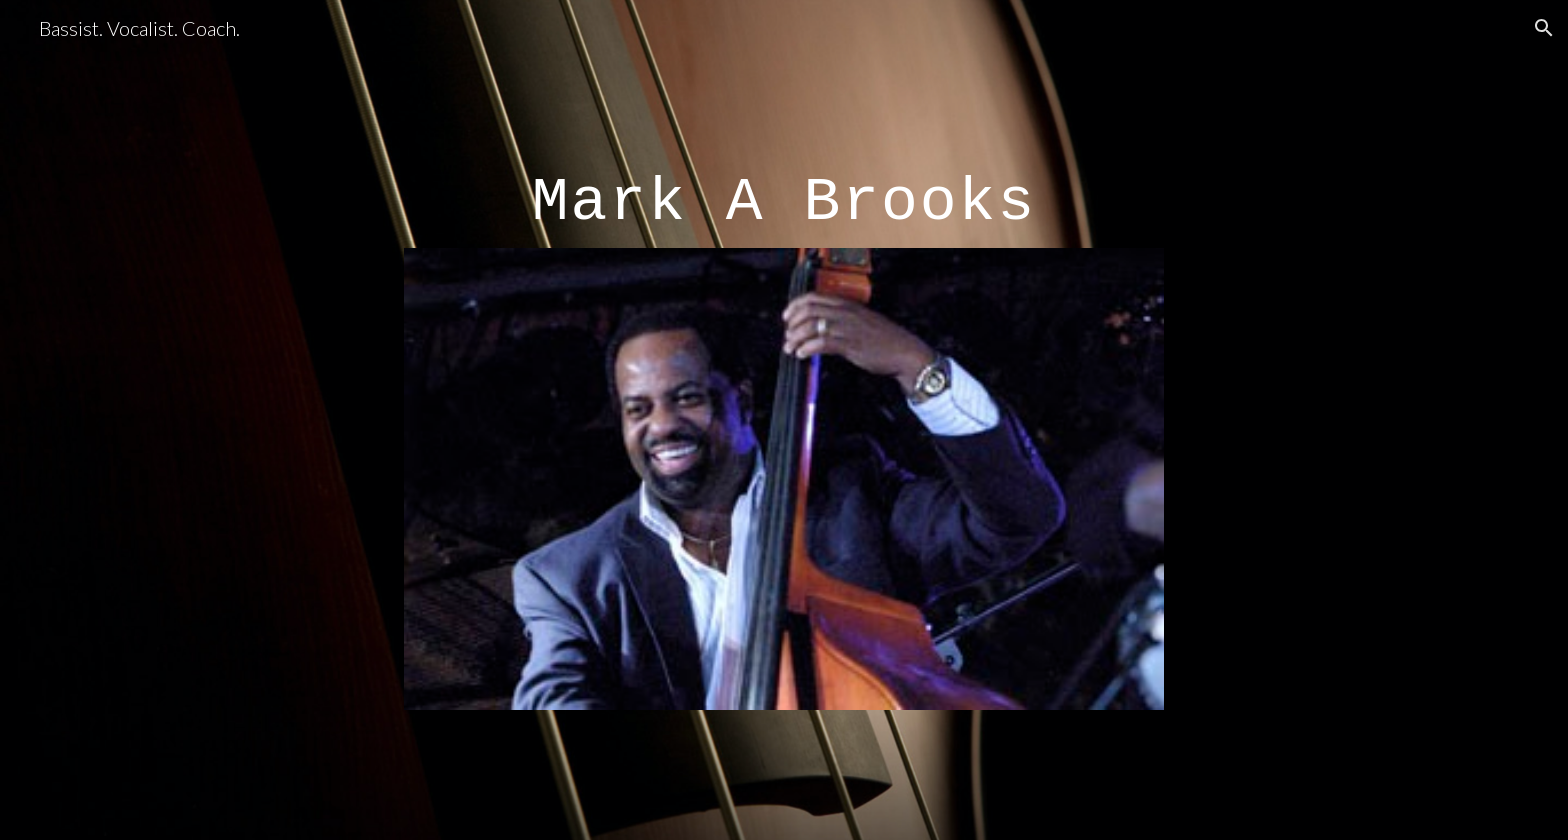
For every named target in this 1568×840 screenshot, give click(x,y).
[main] (784, 188)
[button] (1544, 28)
